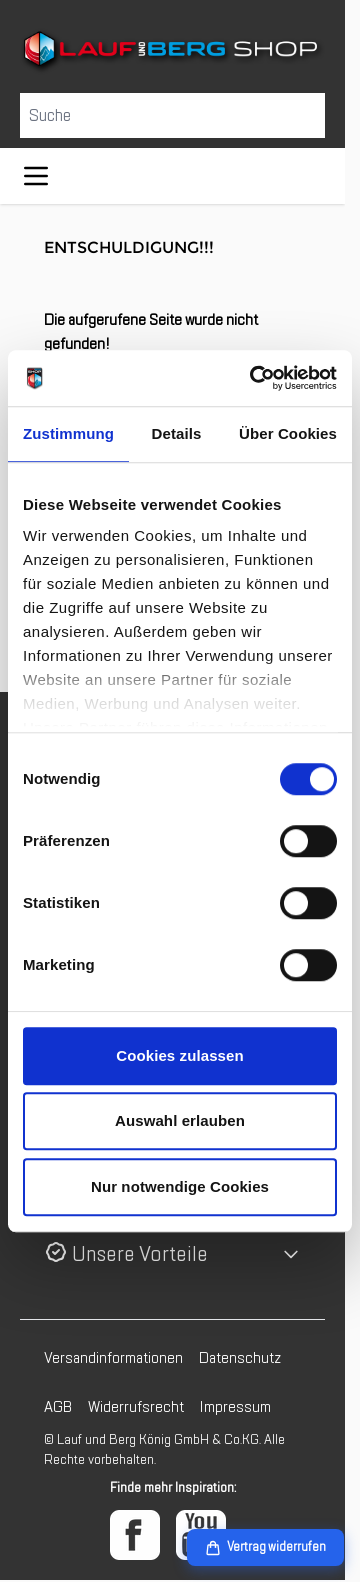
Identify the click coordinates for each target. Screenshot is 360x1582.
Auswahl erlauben (180, 1120)
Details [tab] (177, 433)
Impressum (235, 1407)
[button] (172, 1254)
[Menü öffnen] (36, 176)
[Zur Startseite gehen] (172, 51)
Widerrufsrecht (136, 1407)
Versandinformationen (113, 1358)
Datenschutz (240, 1358)
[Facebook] (135, 1535)
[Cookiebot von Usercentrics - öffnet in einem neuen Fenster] (254, 378)
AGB (58, 1407)
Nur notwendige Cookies (180, 1186)
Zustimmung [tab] (68, 433)
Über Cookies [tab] (288, 433)
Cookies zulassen (179, 1055)
